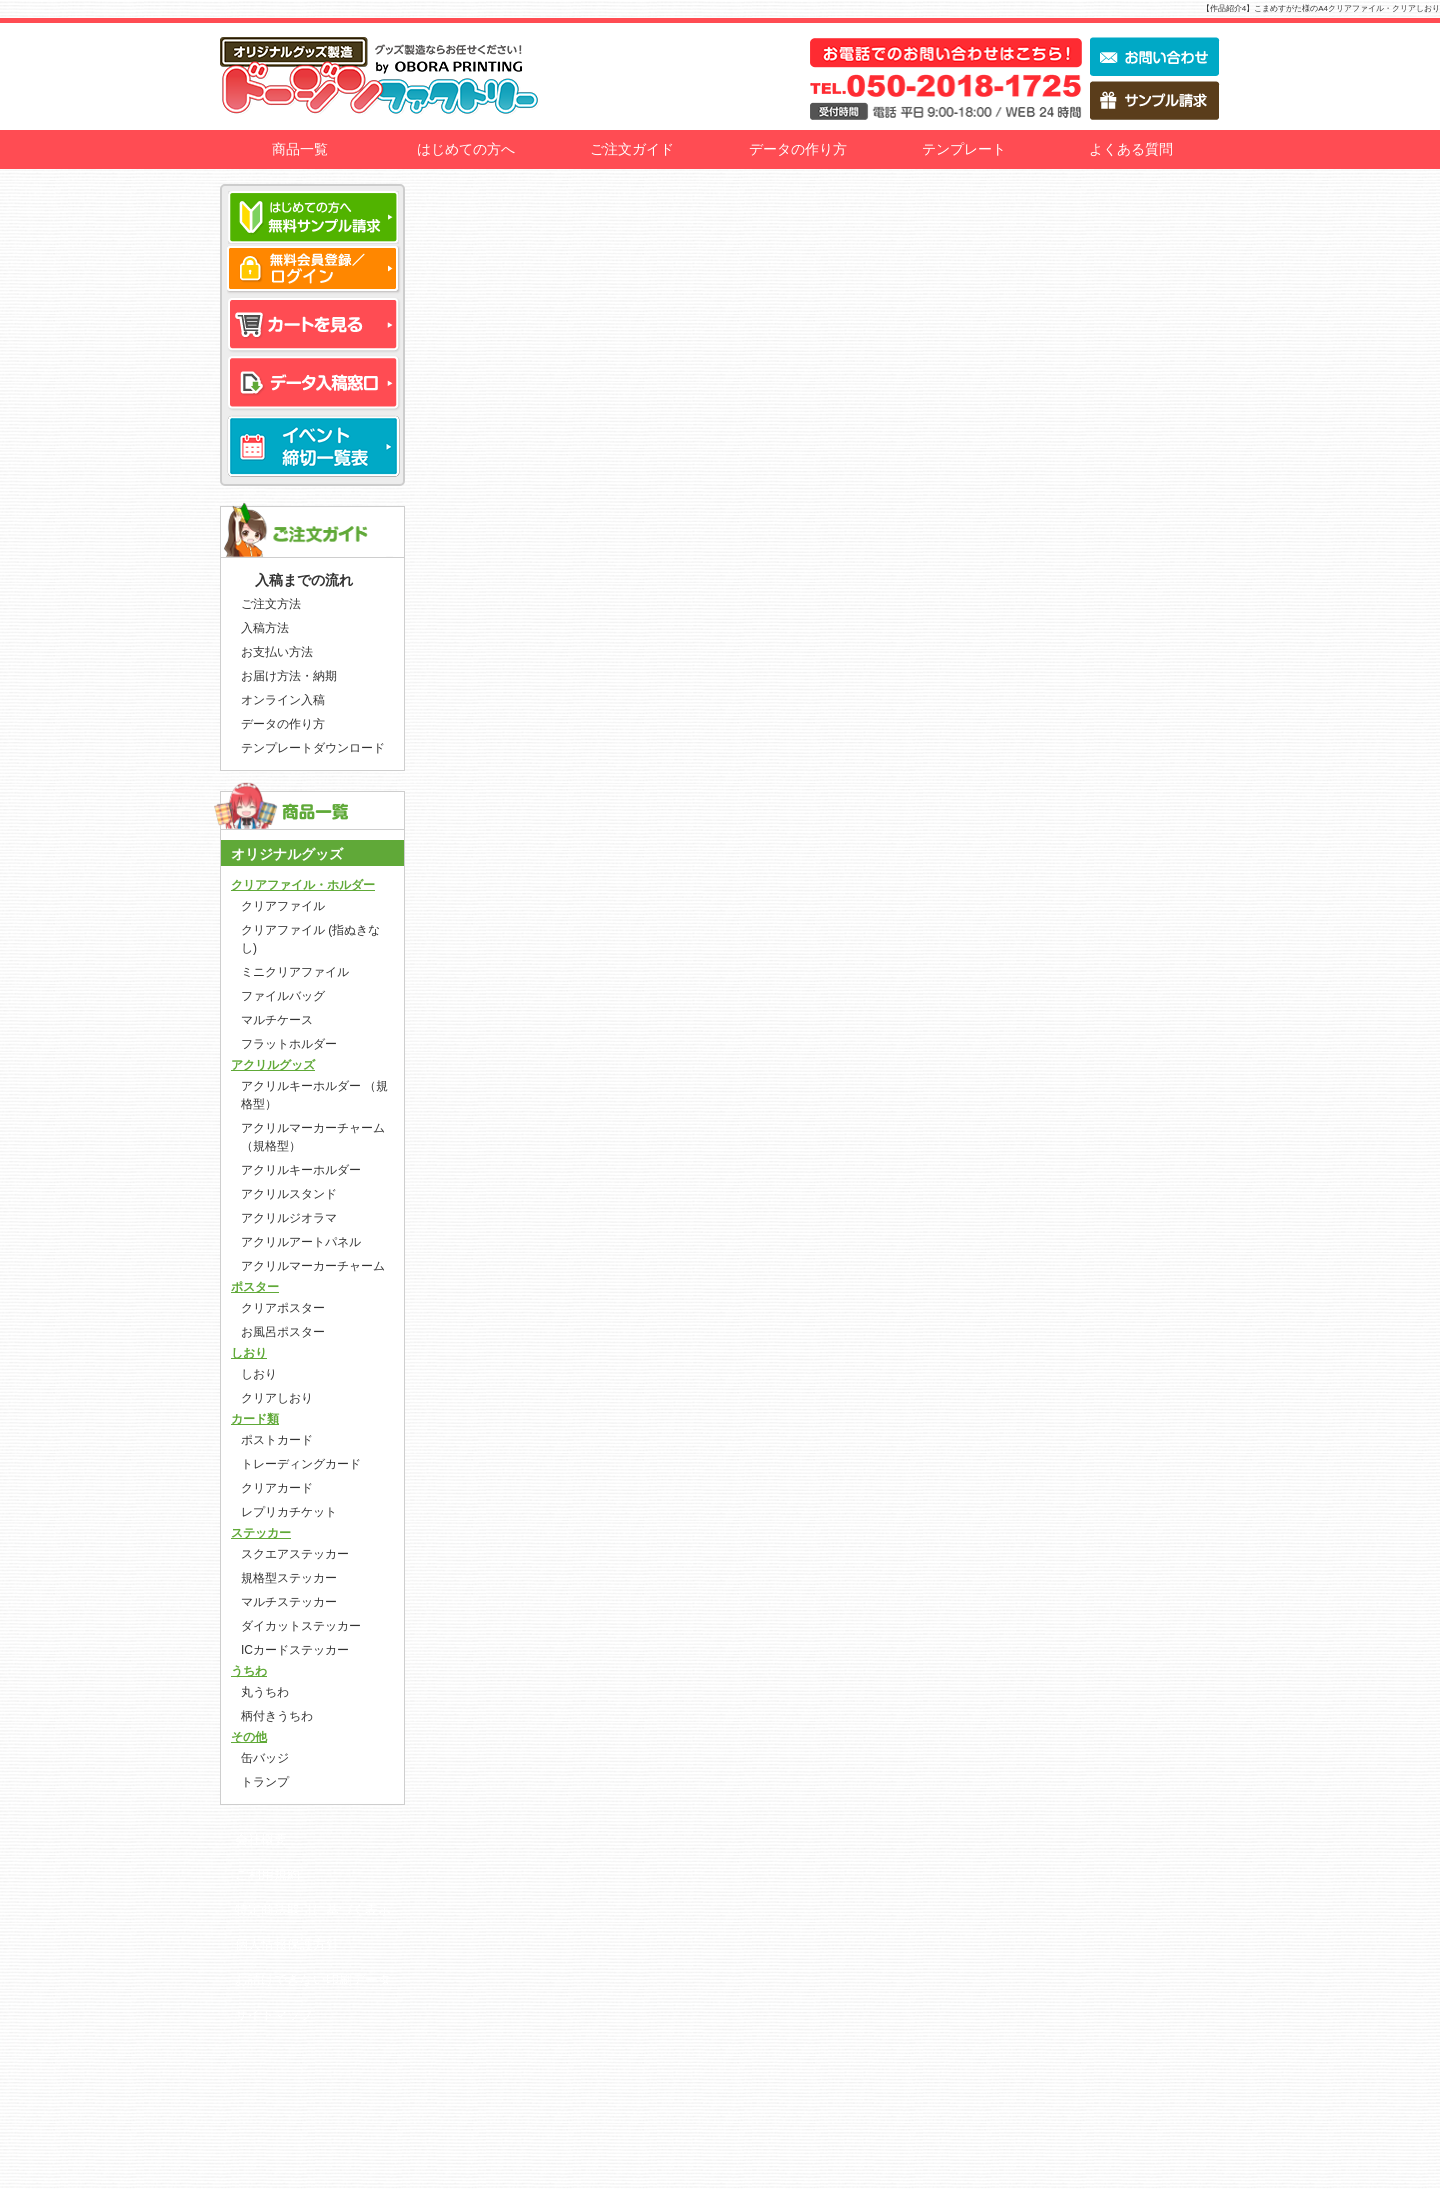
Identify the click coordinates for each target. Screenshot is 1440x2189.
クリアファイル (283, 906)
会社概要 (261, 1839)
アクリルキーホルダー (301, 1170)
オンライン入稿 (283, 700)
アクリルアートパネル (301, 1242)
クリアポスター (283, 1308)
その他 (249, 1737)
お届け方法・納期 (289, 676)
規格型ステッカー (289, 1578)
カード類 (255, 1419)
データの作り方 (798, 149)
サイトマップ (274, 2014)
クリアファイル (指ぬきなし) (310, 939)
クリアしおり (277, 1398)
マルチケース (277, 1020)
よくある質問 (1131, 149)
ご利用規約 (267, 1874)
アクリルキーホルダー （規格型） (314, 1095)
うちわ (249, 1671)
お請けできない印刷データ (313, 1979)
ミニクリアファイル (295, 972)
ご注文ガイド (632, 149)
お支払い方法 (277, 652)
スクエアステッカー (295, 1554)
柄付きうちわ (277, 1716)
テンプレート (964, 149)
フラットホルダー (289, 1044)
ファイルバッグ (283, 996)
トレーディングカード (301, 1464)
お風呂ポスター (283, 1332)
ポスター (255, 1287)
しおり (249, 1353)
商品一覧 (300, 149)
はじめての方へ (466, 149)
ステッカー (261, 1533)
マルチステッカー (289, 1602)
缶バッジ (265, 1758)
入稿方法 (265, 628)
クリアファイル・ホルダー (303, 885)
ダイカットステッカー (301, 1626)
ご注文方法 (271, 604)
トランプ (265, 1782)
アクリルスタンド (289, 1194)
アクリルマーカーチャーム (313, 1266)
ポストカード (277, 1440)
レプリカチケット (289, 1512)
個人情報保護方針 (287, 1944)
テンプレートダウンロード (313, 748)
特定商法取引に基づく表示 (313, 1909)
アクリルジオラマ (289, 1218)
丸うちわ (265, 1692)
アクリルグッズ (273, 1065)
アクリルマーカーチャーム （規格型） (313, 1137)
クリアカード (277, 1488)
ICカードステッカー (295, 1650)
